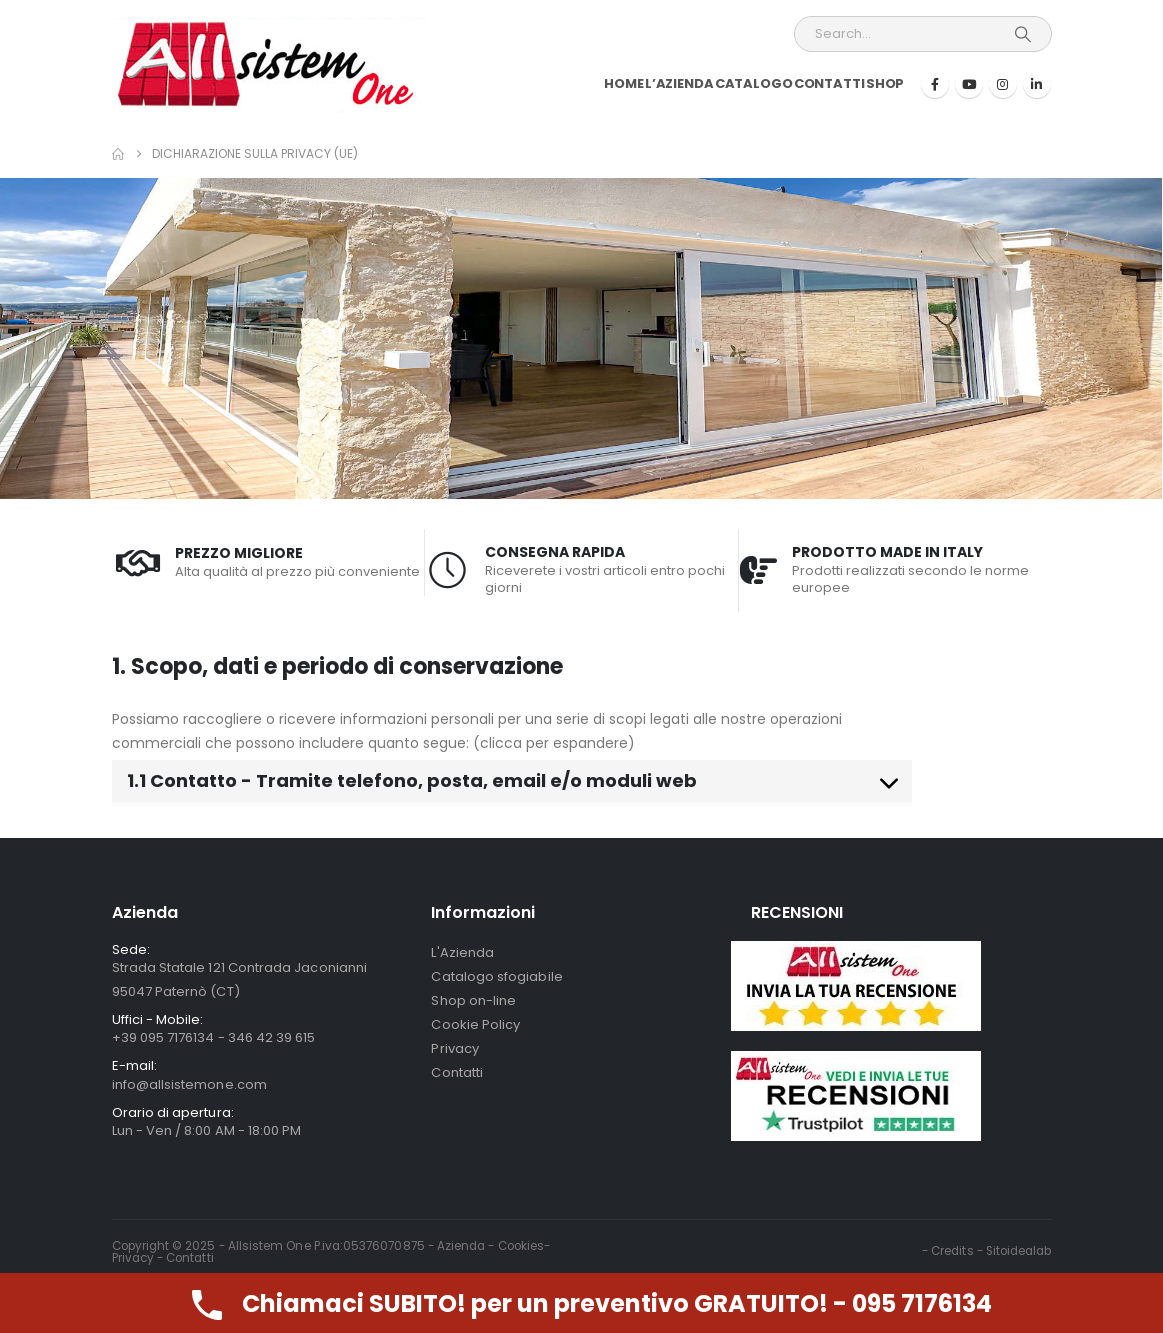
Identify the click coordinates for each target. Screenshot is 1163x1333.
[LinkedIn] (1037, 84)
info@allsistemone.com (189, 1084)
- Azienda (458, 1246)
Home (624, 83)
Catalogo (754, 83)
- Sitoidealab (1014, 1251)
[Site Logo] (269, 65)
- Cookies (516, 1246)
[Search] (1023, 34)
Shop (885, 83)
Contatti (829, 83)
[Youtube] (969, 84)
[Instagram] (1003, 84)
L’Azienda (679, 83)
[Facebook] (935, 84)
